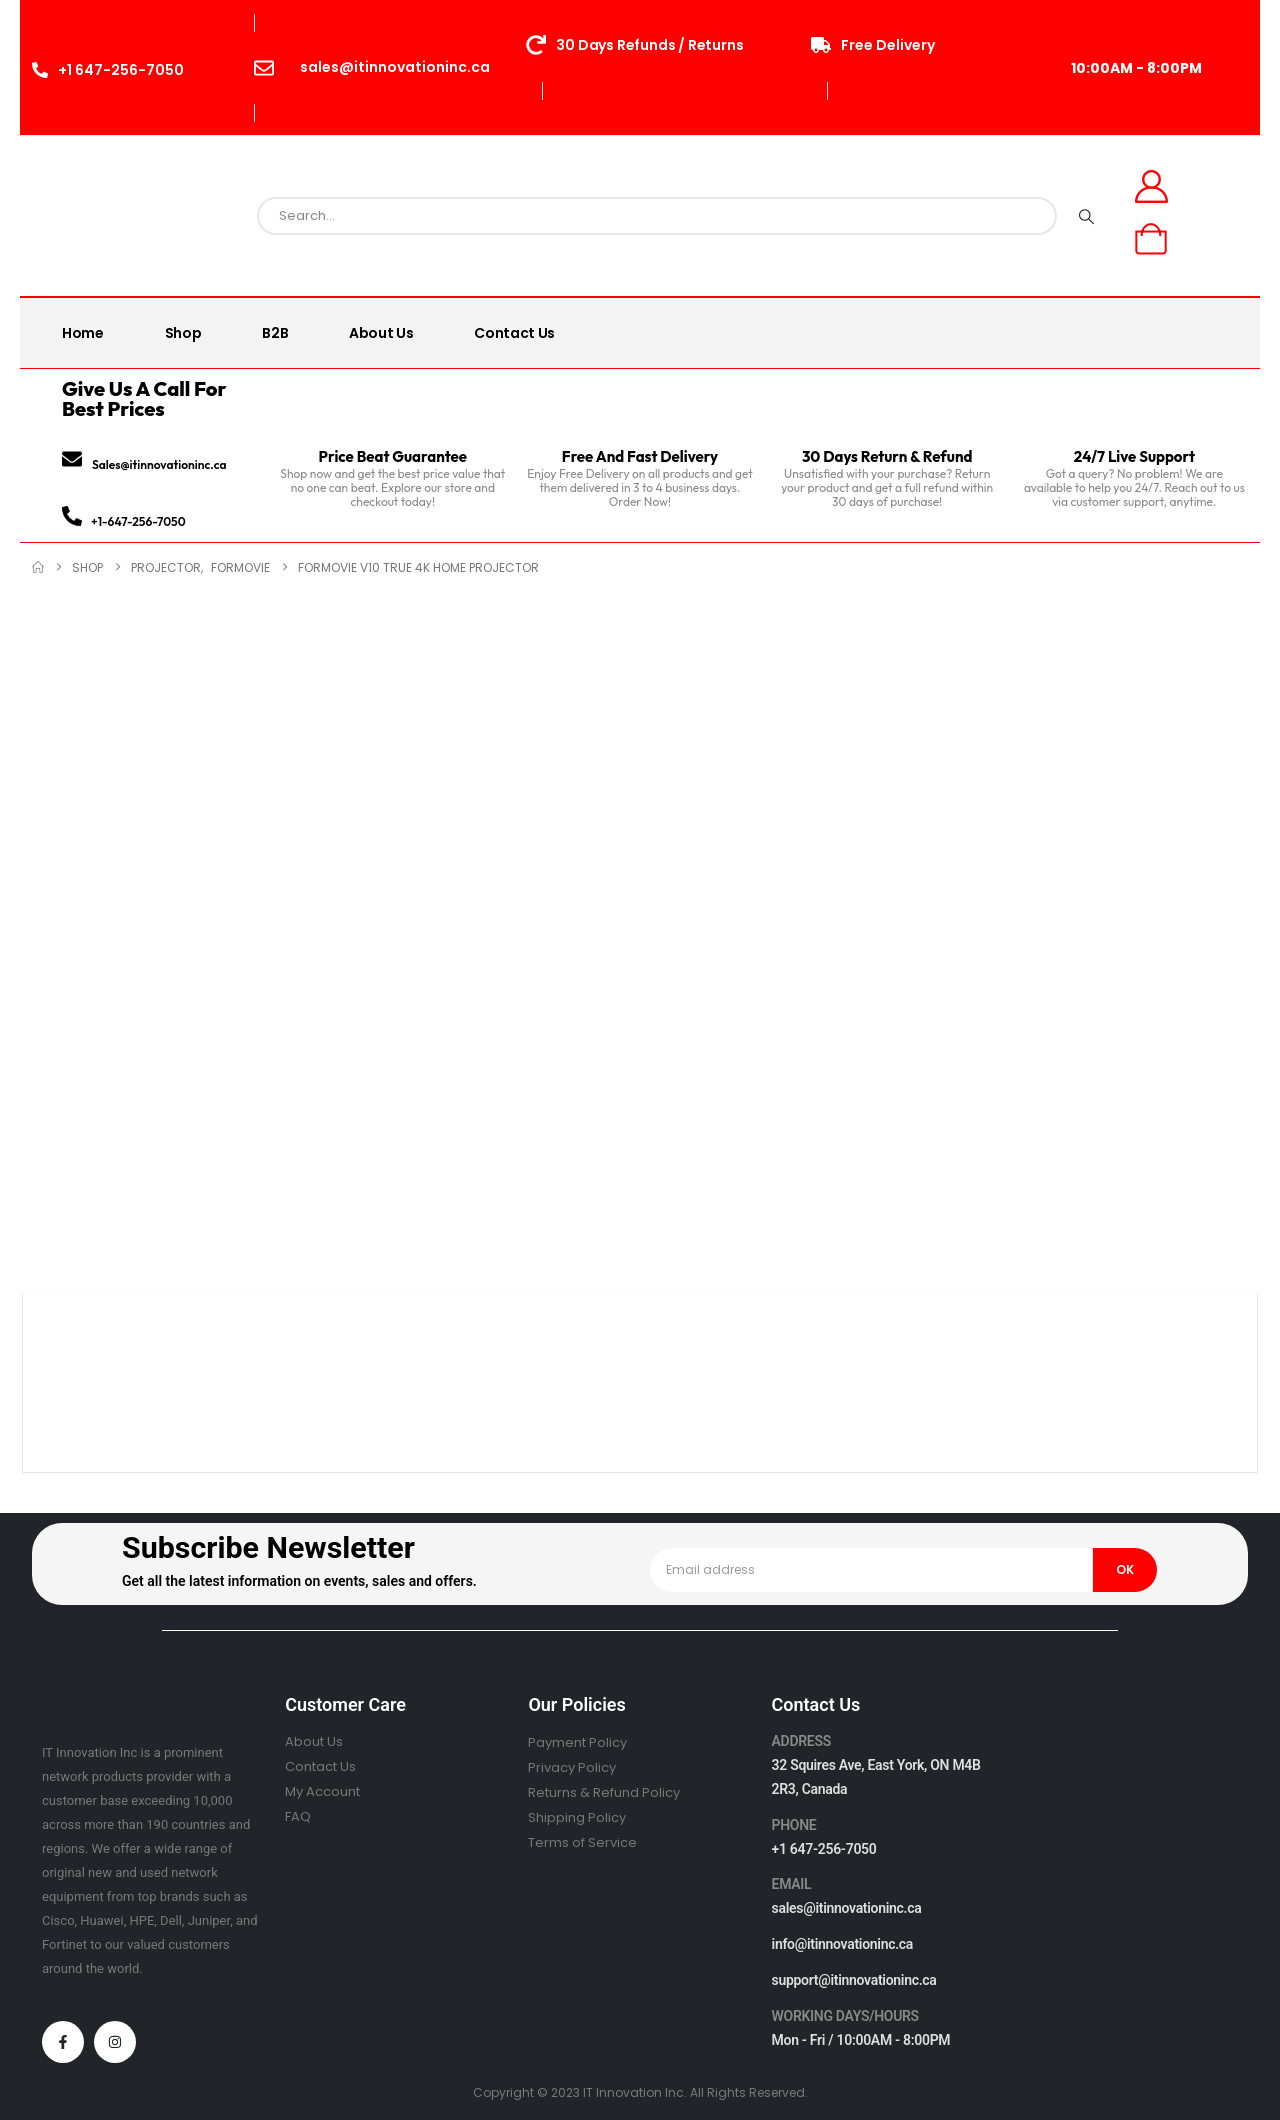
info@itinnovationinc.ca (843, 1944)
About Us (381, 333)
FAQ (298, 1816)
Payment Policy (577, 1742)
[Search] (1086, 216)
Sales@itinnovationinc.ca (159, 464)
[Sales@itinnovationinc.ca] (72, 459)
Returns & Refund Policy (604, 1792)
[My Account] (1152, 186)
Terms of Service (582, 1842)
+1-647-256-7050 (138, 521)
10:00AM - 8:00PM (1136, 68)
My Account (322, 1791)
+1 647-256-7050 (824, 1849)
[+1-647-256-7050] (72, 516)
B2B (275, 333)
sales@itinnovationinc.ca (847, 1908)
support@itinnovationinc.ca (854, 1980)
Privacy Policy (572, 1767)
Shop (183, 333)
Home (83, 333)
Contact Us (514, 333)
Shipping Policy (577, 1817)
